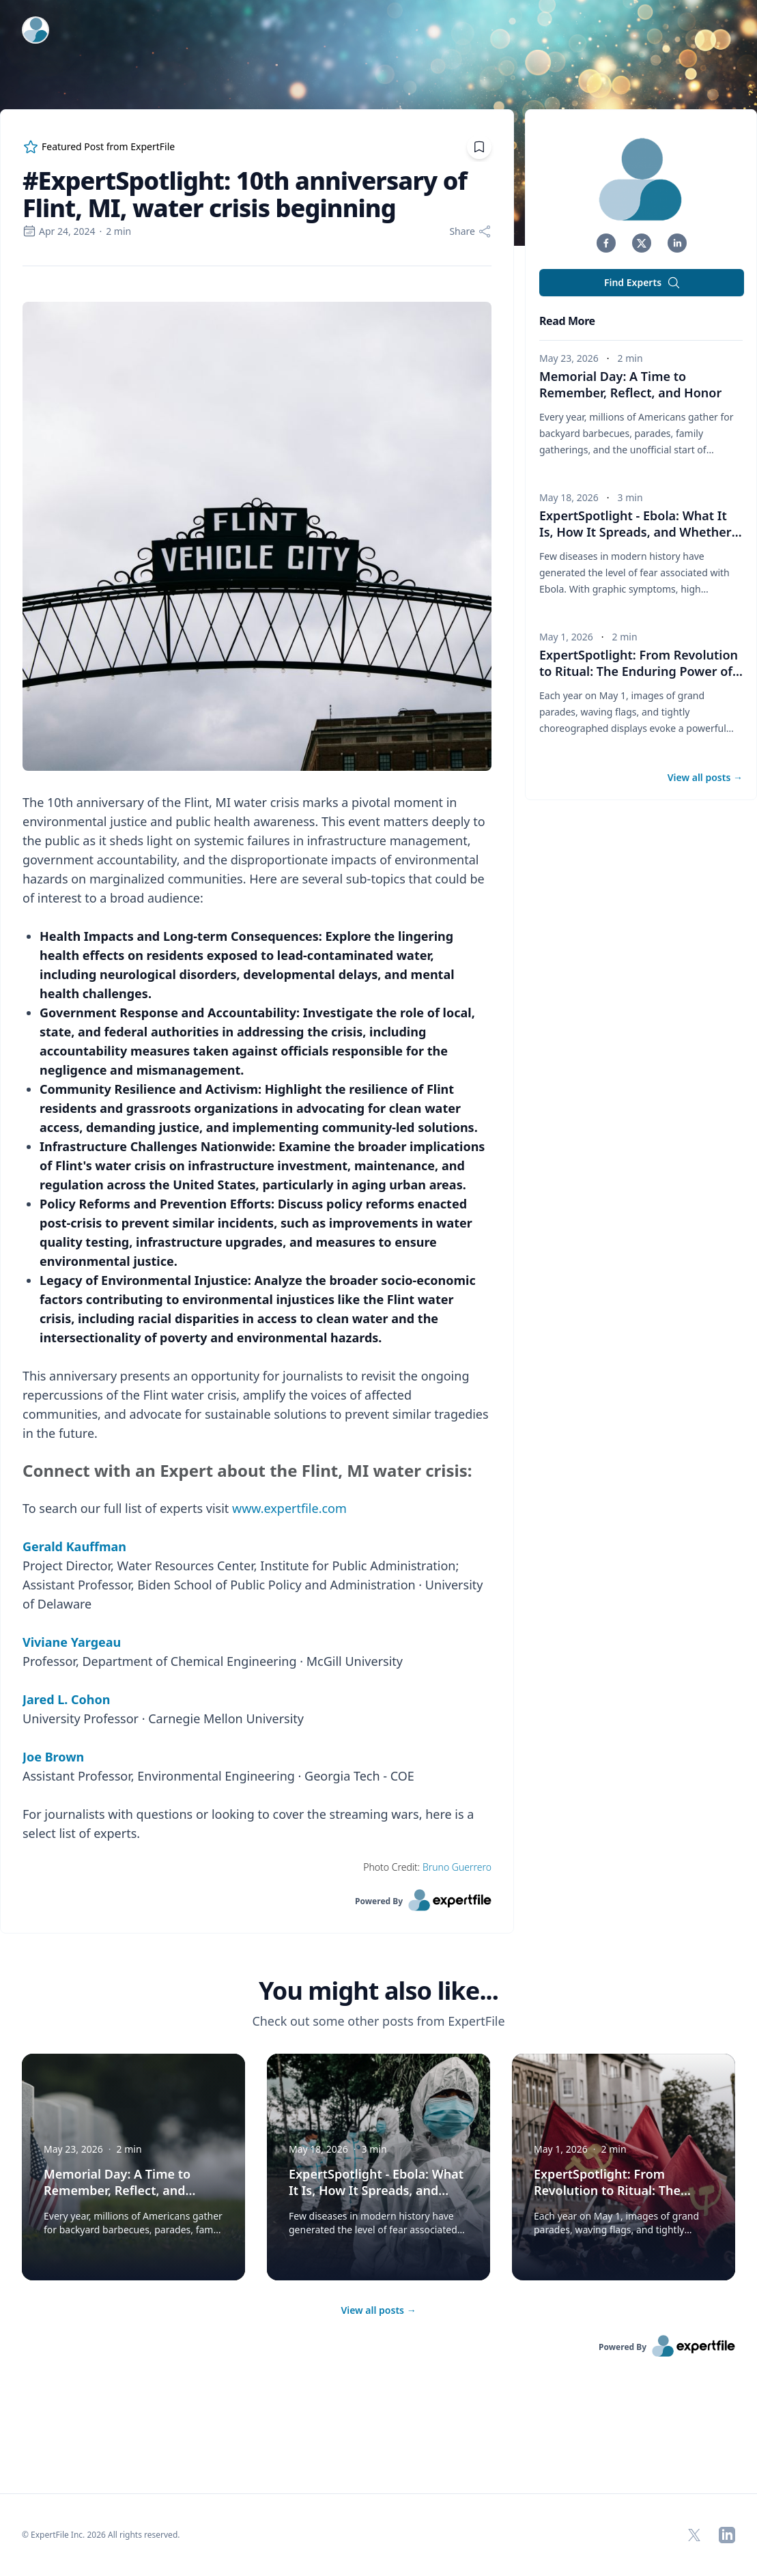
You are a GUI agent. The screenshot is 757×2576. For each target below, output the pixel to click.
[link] (257, 1900)
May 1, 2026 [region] (566, 636)
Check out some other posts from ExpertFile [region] (378, 2021)
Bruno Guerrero (457, 1866)
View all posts (378, 2310)
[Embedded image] (257, 538)
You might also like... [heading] (378, 1991)
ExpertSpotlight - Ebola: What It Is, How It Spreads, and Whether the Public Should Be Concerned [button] (640, 531)
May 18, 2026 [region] (569, 497)
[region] (257, 1078)
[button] (606, 243)
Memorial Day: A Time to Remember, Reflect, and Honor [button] (630, 384)
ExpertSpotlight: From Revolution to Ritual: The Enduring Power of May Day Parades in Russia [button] (641, 671)
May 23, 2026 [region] (569, 358)
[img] (641, 179)
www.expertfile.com (289, 1508)
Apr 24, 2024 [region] (59, 231)
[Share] (470, 231)
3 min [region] (630, 497)
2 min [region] (118, 231)
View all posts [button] (705, 777)
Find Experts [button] (642, 282)
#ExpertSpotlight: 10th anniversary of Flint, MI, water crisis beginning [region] (245, 194)
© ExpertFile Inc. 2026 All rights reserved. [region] (101, 2534)
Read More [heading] (567, 320)
